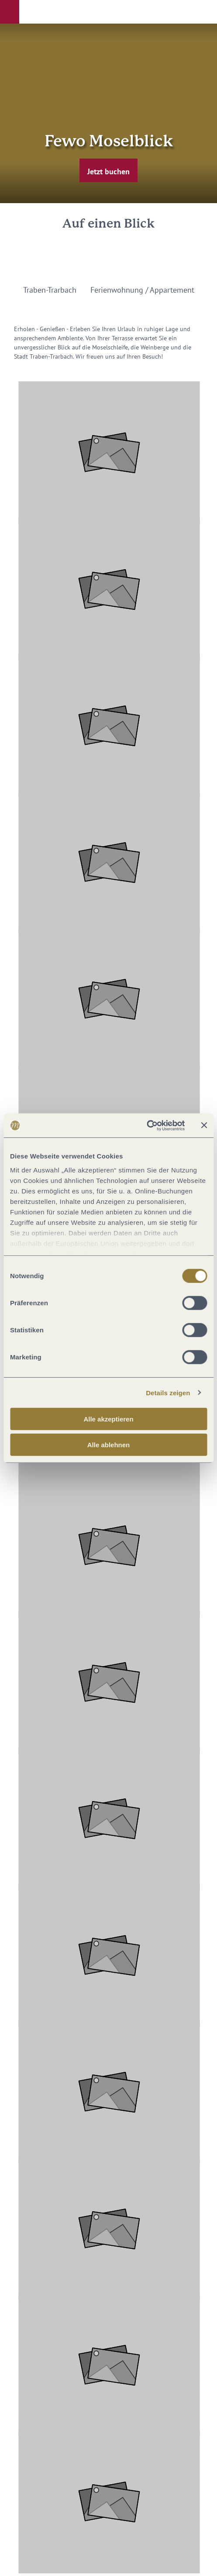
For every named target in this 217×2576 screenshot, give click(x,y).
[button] (9, 12)
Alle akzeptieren (108, 1419)
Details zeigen (168, 1392)
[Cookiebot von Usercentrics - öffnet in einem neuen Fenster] (146, 1125)
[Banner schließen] (204, 1125)
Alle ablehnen (108, 1445)
